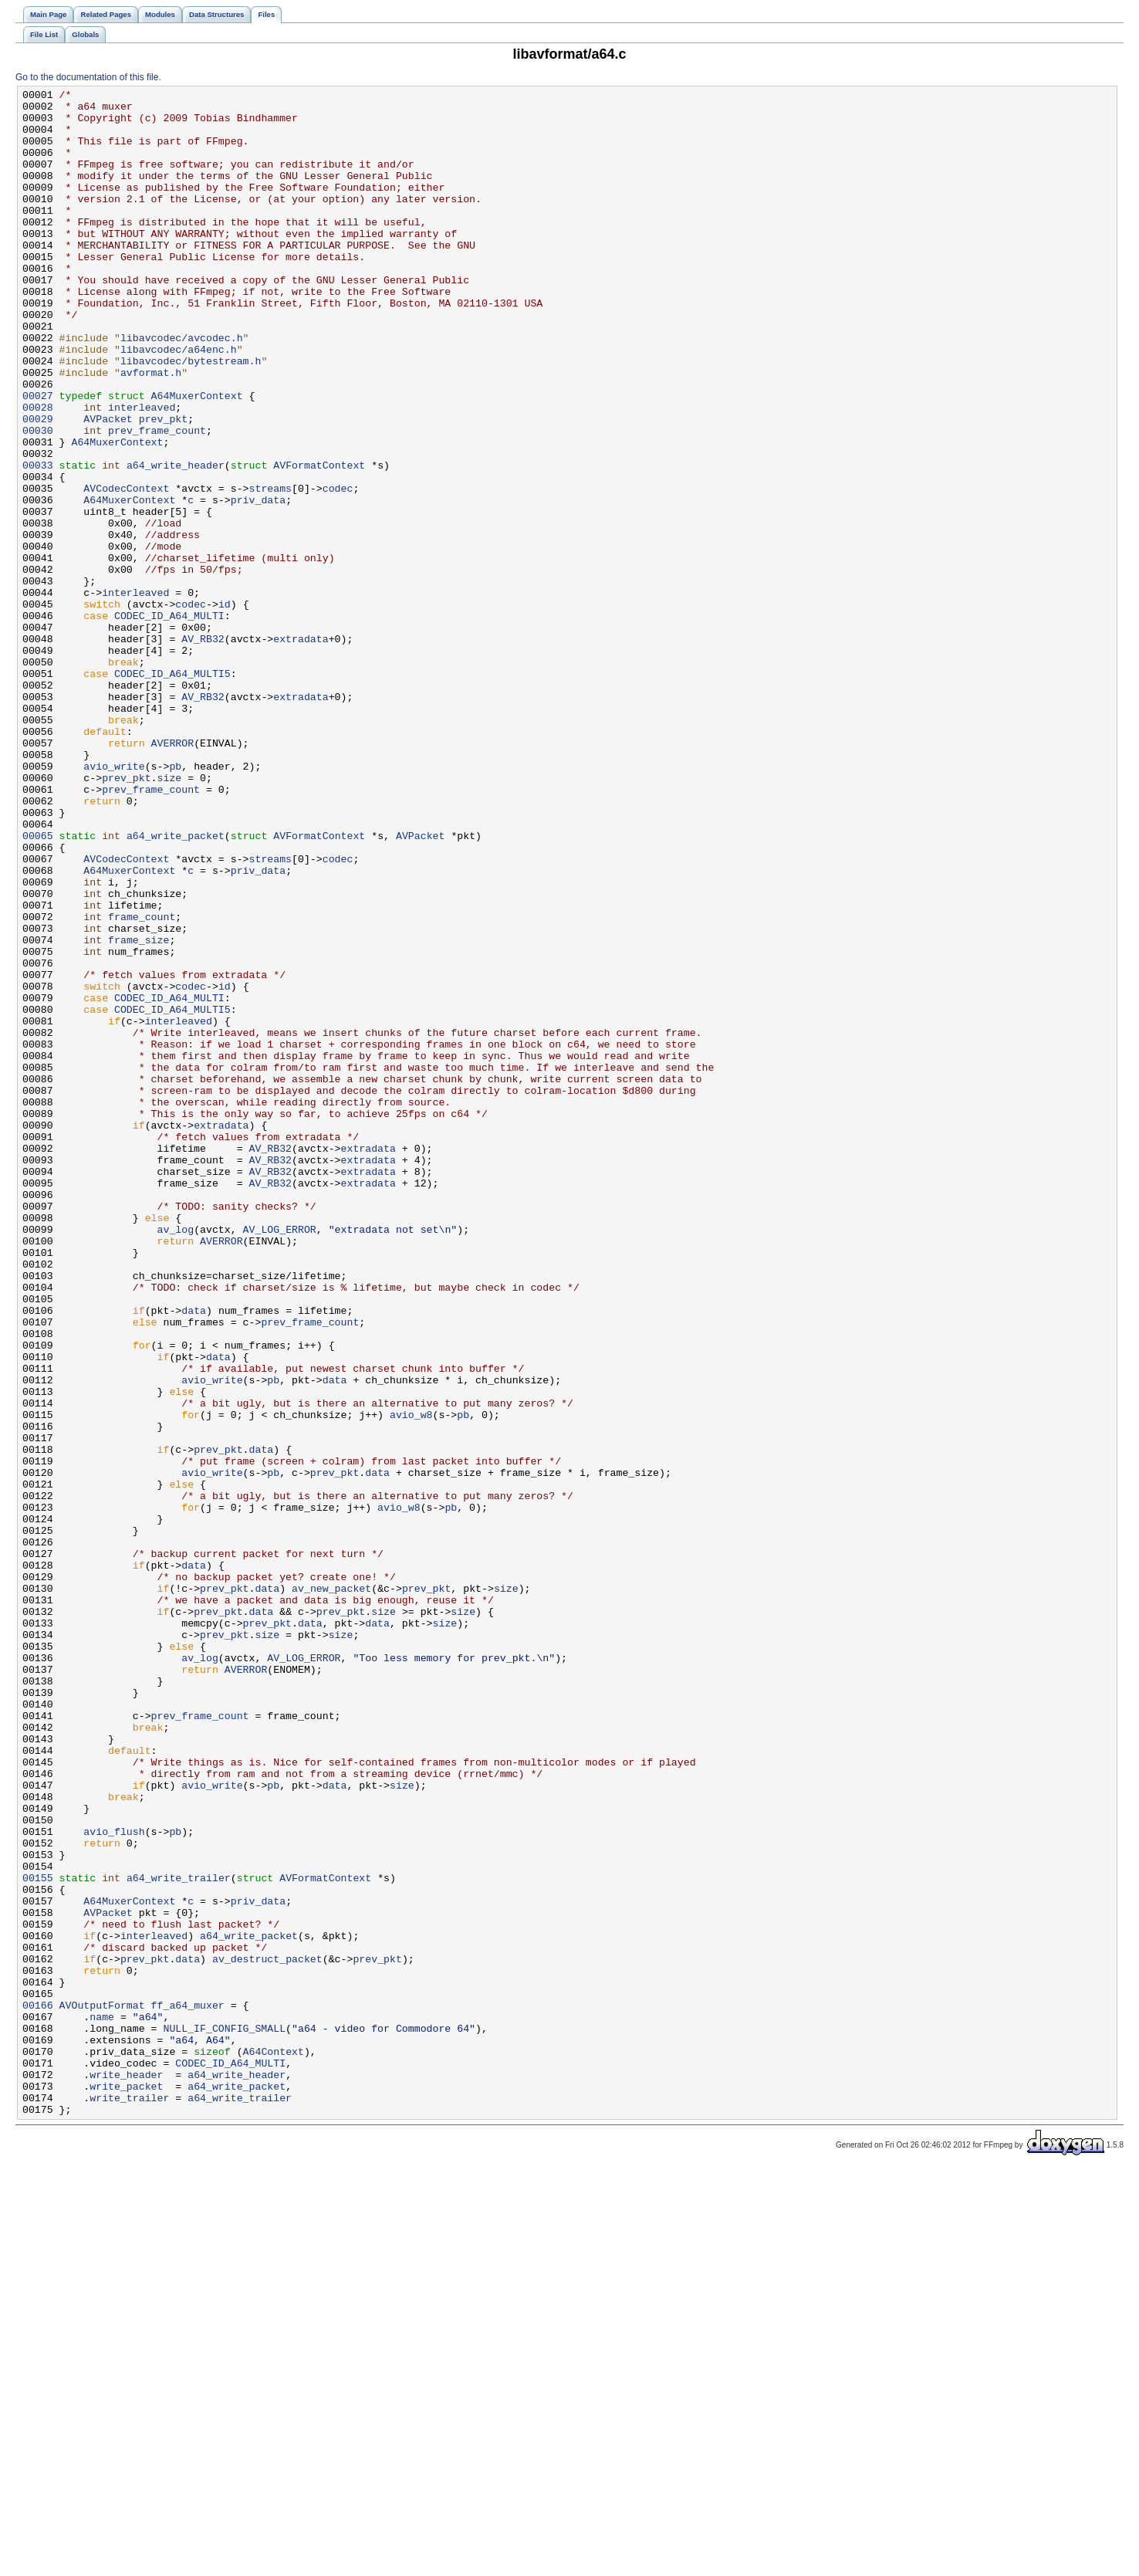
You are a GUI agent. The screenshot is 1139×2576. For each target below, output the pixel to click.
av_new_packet (331, 1889)
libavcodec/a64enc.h (178, 402)
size (169, 916)
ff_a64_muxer (188, 2389)
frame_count (141, 1083)
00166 (37, 2389)
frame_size (138, 1111)
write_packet (126, 2486)
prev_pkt (163, 486)
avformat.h (150, 430)
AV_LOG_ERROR (279, 1458)
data (193, 1555)
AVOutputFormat (102, 2389)
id (224, 708)
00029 (37, 486)
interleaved (141, 472)
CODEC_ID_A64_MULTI (169, 722)
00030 (37, 499)
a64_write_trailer (179, 2236)
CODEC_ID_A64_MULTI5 (172, 791)
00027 (37, 458)
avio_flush (113, 2181)
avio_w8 (411, 1680)
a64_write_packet (176, 986)
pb (175, 902)
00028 (37, 472)
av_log (175, 1458)
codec (338, 569)
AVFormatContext (319, 541)
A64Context (273, 2445)
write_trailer (129, 2500)
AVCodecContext (126, 569)
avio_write (113, 902)
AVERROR (172, 875)
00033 (37, 541)
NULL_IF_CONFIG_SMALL (224, 2417)
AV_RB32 (203, 750)
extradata (300, 750)
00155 (37, 2236)
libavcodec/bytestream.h (190, 416)
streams (270, 569)
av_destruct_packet (267, 2334)
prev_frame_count (157, 499)
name (102, 2403)
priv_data (258, 583)
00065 (37, 986)
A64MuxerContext (197, 458)
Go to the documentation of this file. (88, 77)
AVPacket (107, 486)
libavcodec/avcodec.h (181, 388)
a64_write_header (176, 541)
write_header (126, 2473)
